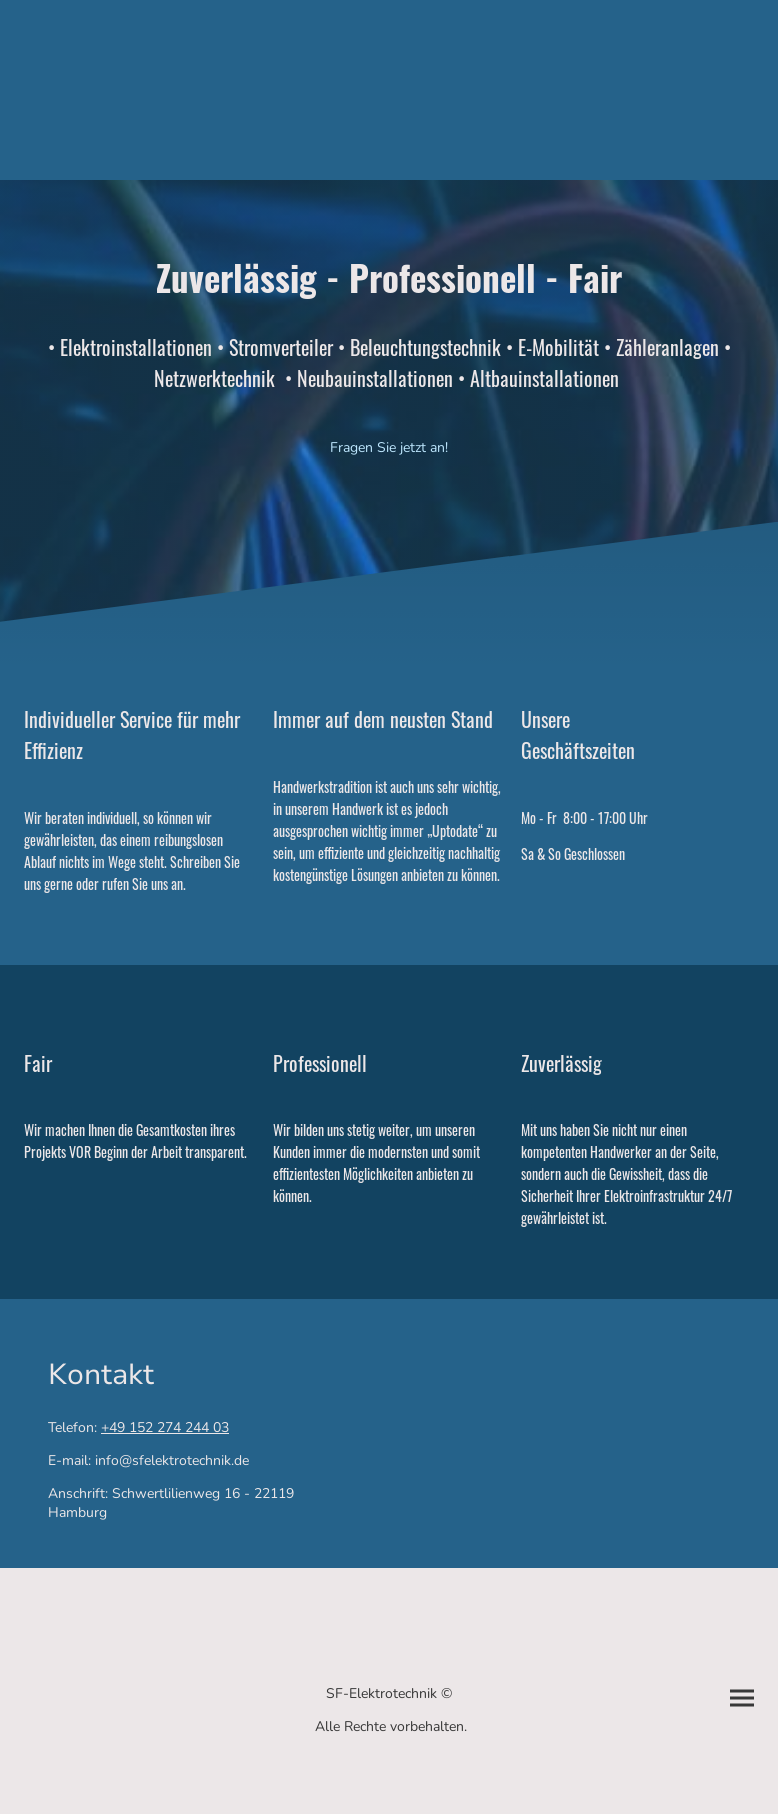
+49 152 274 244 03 (165, 1427)
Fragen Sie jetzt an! (389, 447)
